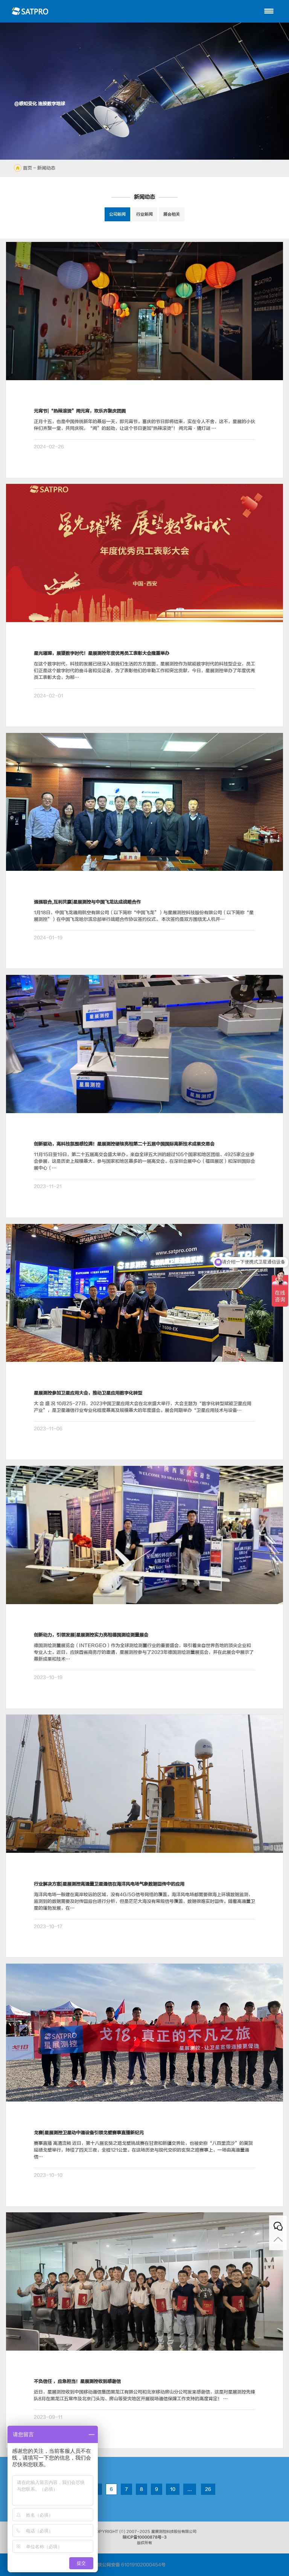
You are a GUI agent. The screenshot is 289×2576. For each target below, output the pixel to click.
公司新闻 (117, 214)
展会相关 (171, 214)
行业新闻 (144, 214)
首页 (27, 168)
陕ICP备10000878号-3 (145, 2537)
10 (172, 2489)
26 (208, 2489)
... (189, 2489)
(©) (122, 2531)
